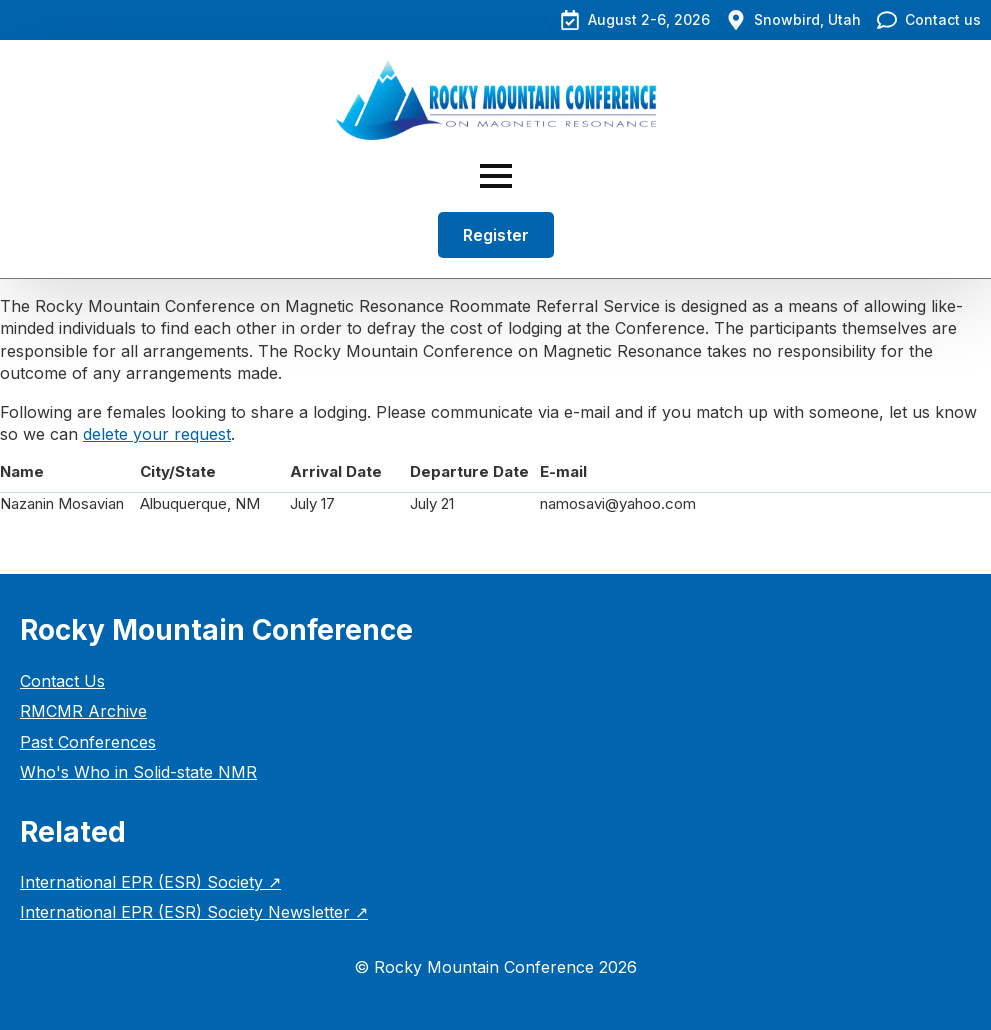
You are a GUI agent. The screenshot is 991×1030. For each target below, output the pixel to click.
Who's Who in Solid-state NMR (138, 772)
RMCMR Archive (83, 711)
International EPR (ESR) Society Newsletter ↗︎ (194, 912)
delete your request (157, 434)
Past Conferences (88, 742)
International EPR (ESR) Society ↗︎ (150, 882)
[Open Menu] (496, 176)
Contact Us (62, 681)
